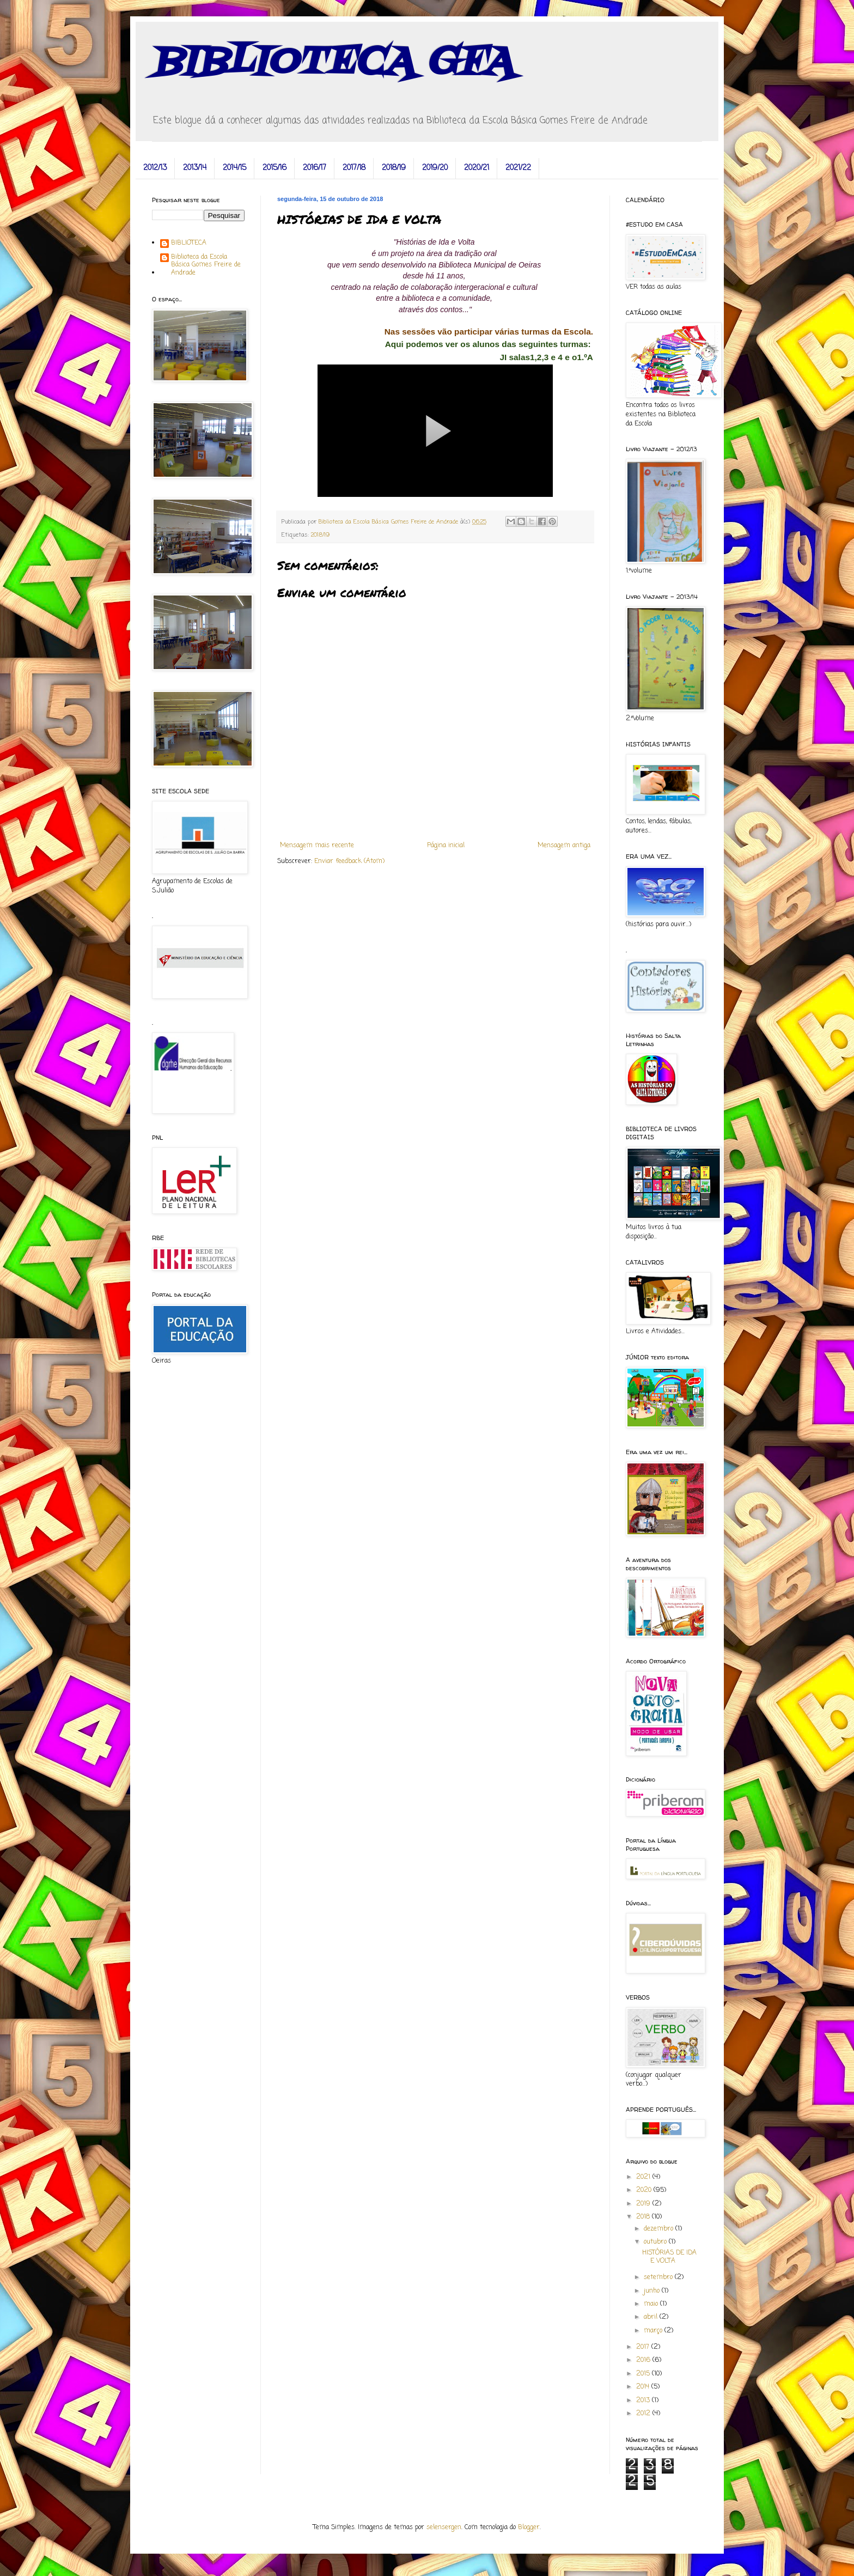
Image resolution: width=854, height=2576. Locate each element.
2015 (644, 2374)
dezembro (659, 2229)
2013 (644, 2400)
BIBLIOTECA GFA (332, 63)
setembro (659, 2277)
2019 (644, 2204)
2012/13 (155, 168)
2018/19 (394, 168)
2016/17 (314, 168)
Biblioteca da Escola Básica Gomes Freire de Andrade (206, 265)
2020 (645, 2190)
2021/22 (518, 168)
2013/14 (194, 168)
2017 (643, 2347)
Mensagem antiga (564, 845)
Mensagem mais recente (317, 845)
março (654, 2331)
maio (652, 2304)
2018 (644, 2217)
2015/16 (274, 168)
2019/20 (435, 168)
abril (652, 2317)
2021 (644, 2177)
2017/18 (354, 168)
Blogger (529, 2527)
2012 (644, 2414)
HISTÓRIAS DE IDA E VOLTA (669, 2256)
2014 (643, 2387)
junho (653, 2291)
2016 (644, 2360)
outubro (656, 2242)
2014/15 (234, 168)
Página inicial (446, 845)
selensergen (443, 2527)
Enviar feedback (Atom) (349, 861)
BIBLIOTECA (188, 243)
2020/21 (476, 168)
